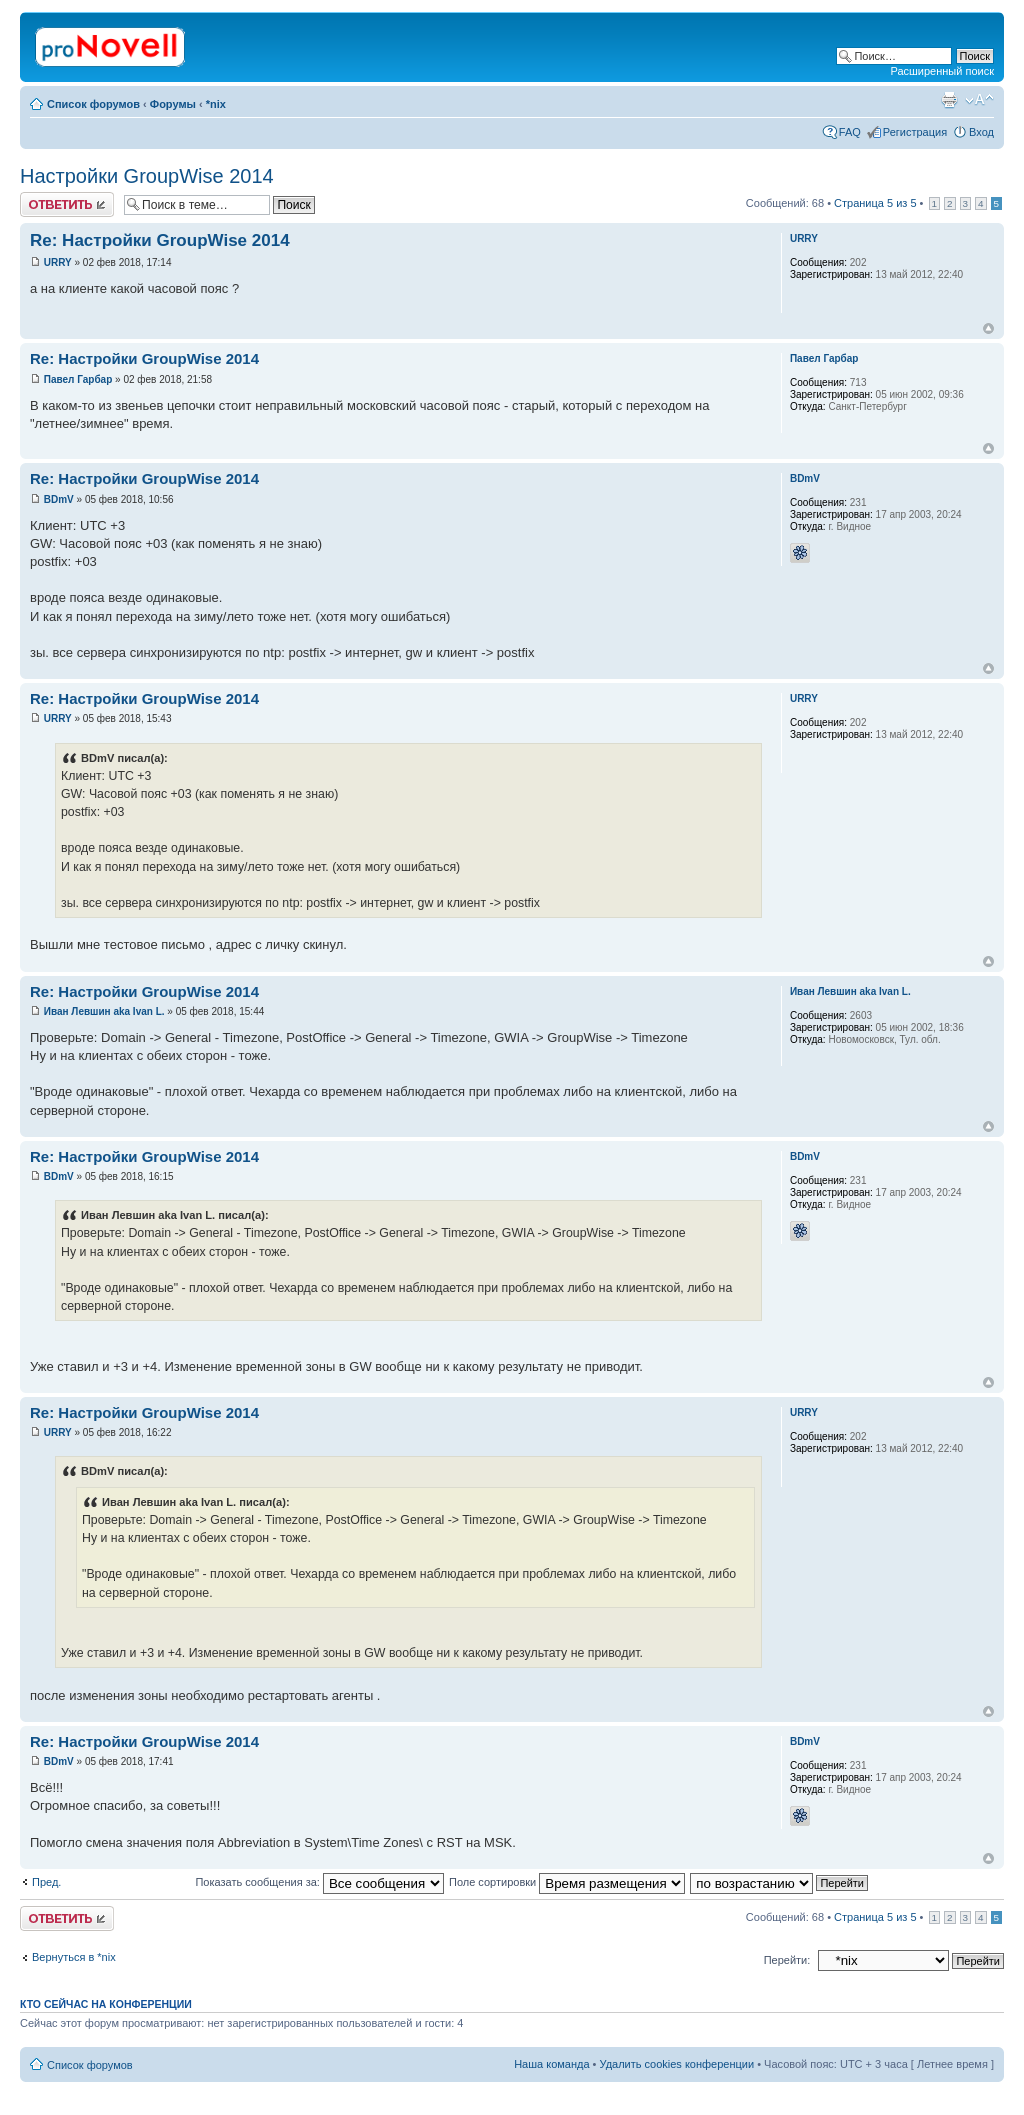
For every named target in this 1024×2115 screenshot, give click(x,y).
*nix (216, 104)
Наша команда (551, 2064)
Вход (981, 132)
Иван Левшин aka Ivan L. (104, 1011)
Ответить (67, 204)
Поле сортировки (567, 1882)
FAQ (850, 132)
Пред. (46, 1882)
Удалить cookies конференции (677, 2064)
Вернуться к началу (988, 328)
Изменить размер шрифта (979, 100)
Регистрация (915, 132)
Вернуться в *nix (74, 1957)
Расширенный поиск (942, 71)
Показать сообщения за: (319, 1882)
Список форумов (93, 104)
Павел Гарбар (78, 379)
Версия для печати (949, 100)
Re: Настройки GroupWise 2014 (160, 240)
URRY (58, 262)
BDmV (59, 499)
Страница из (875, 203)
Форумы (173, 104)
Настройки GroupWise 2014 (147, 176)
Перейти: (787, 1960)
